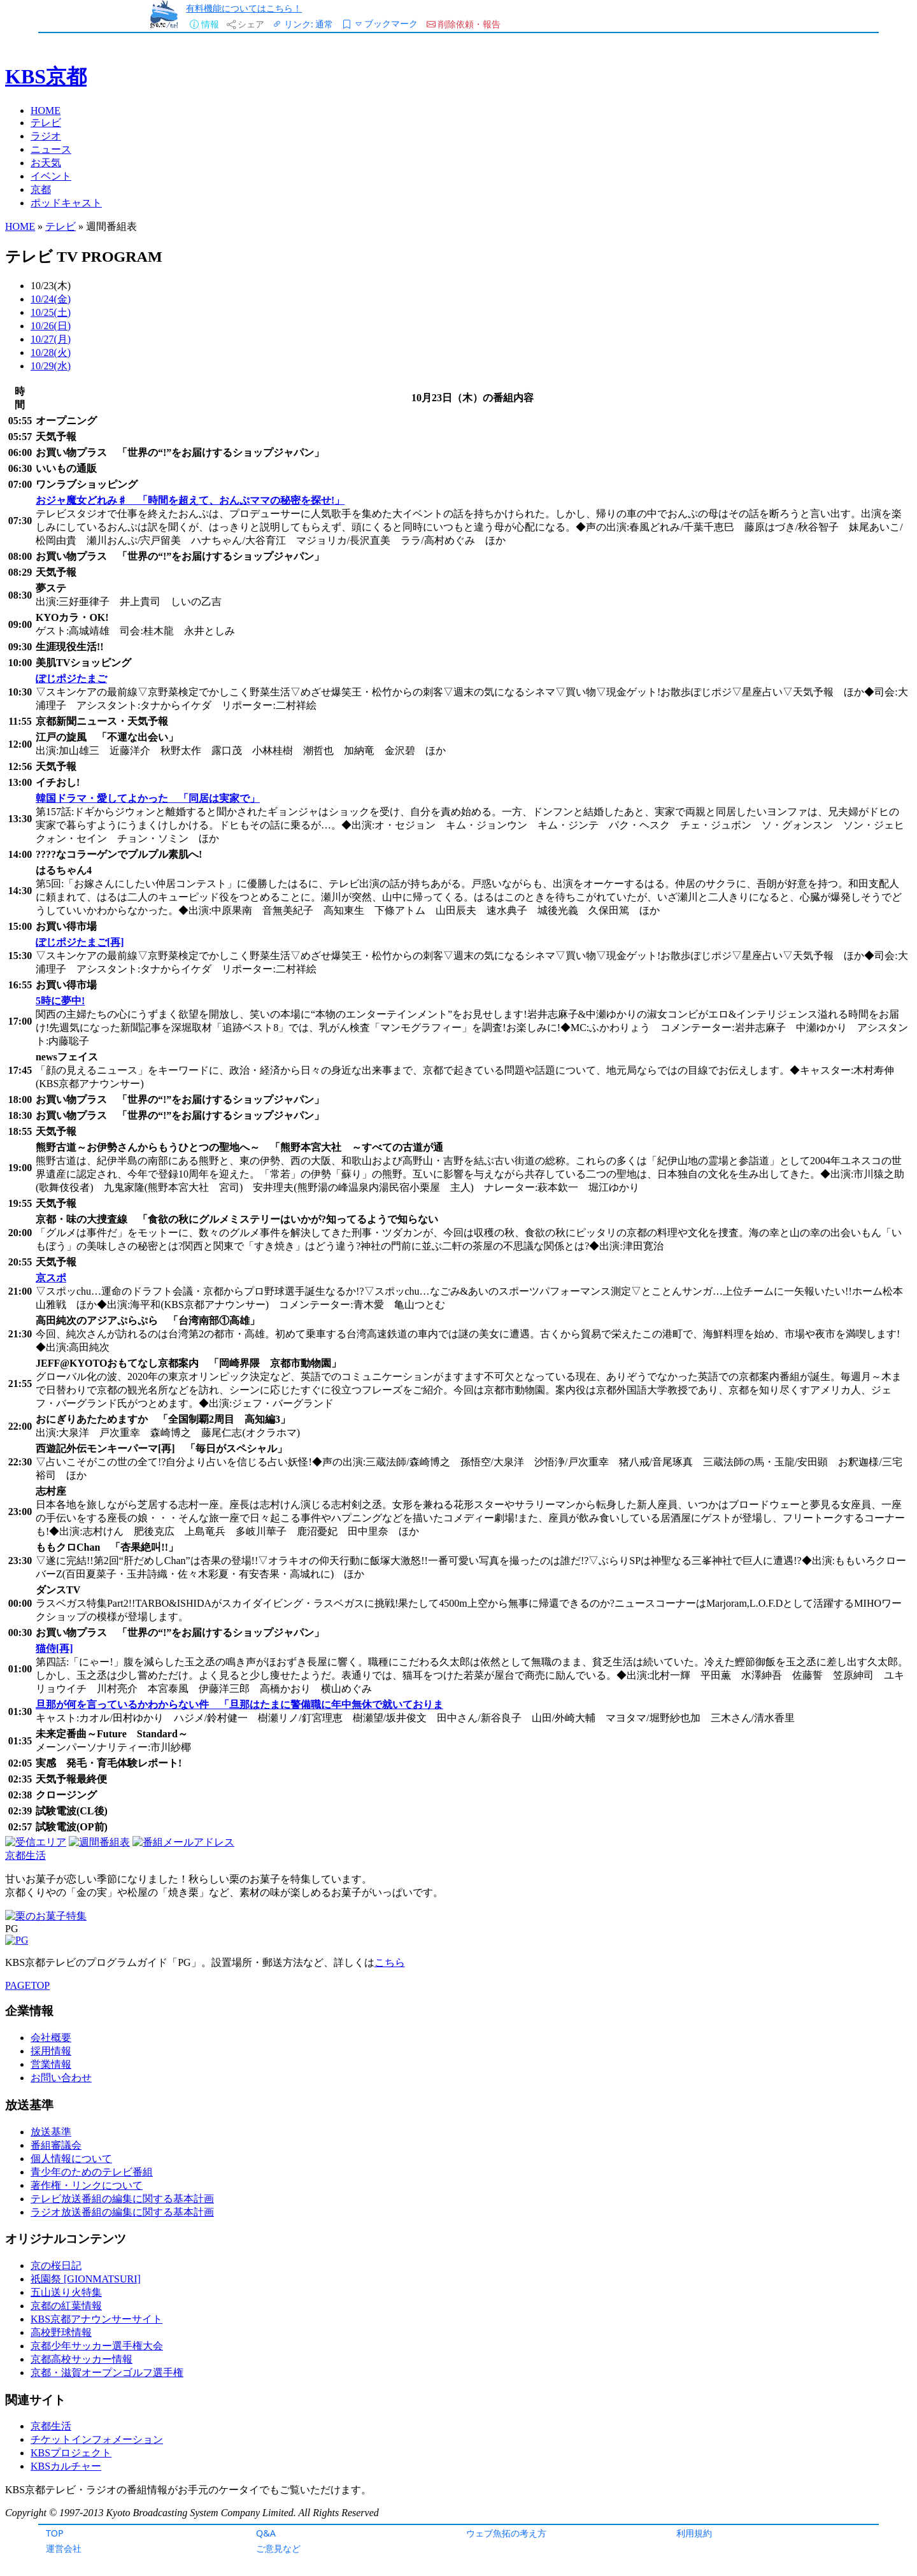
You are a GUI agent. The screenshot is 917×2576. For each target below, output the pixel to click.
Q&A (266, 2533)
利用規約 (694, 2533)
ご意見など (278, 2548)
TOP (55, 2533)
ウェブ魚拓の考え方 (506, 2533)
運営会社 (64, 2548)
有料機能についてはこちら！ (244, 8)
